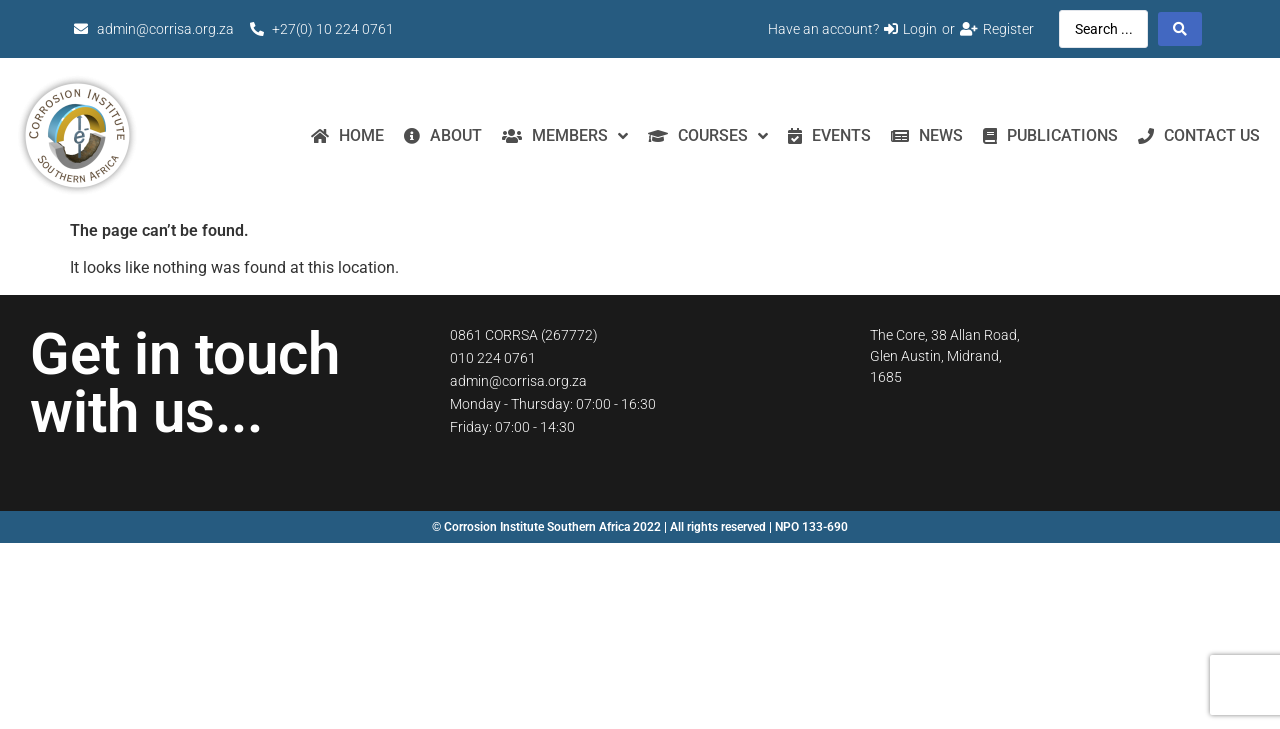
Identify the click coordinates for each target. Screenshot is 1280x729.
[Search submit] (1180, 29)
